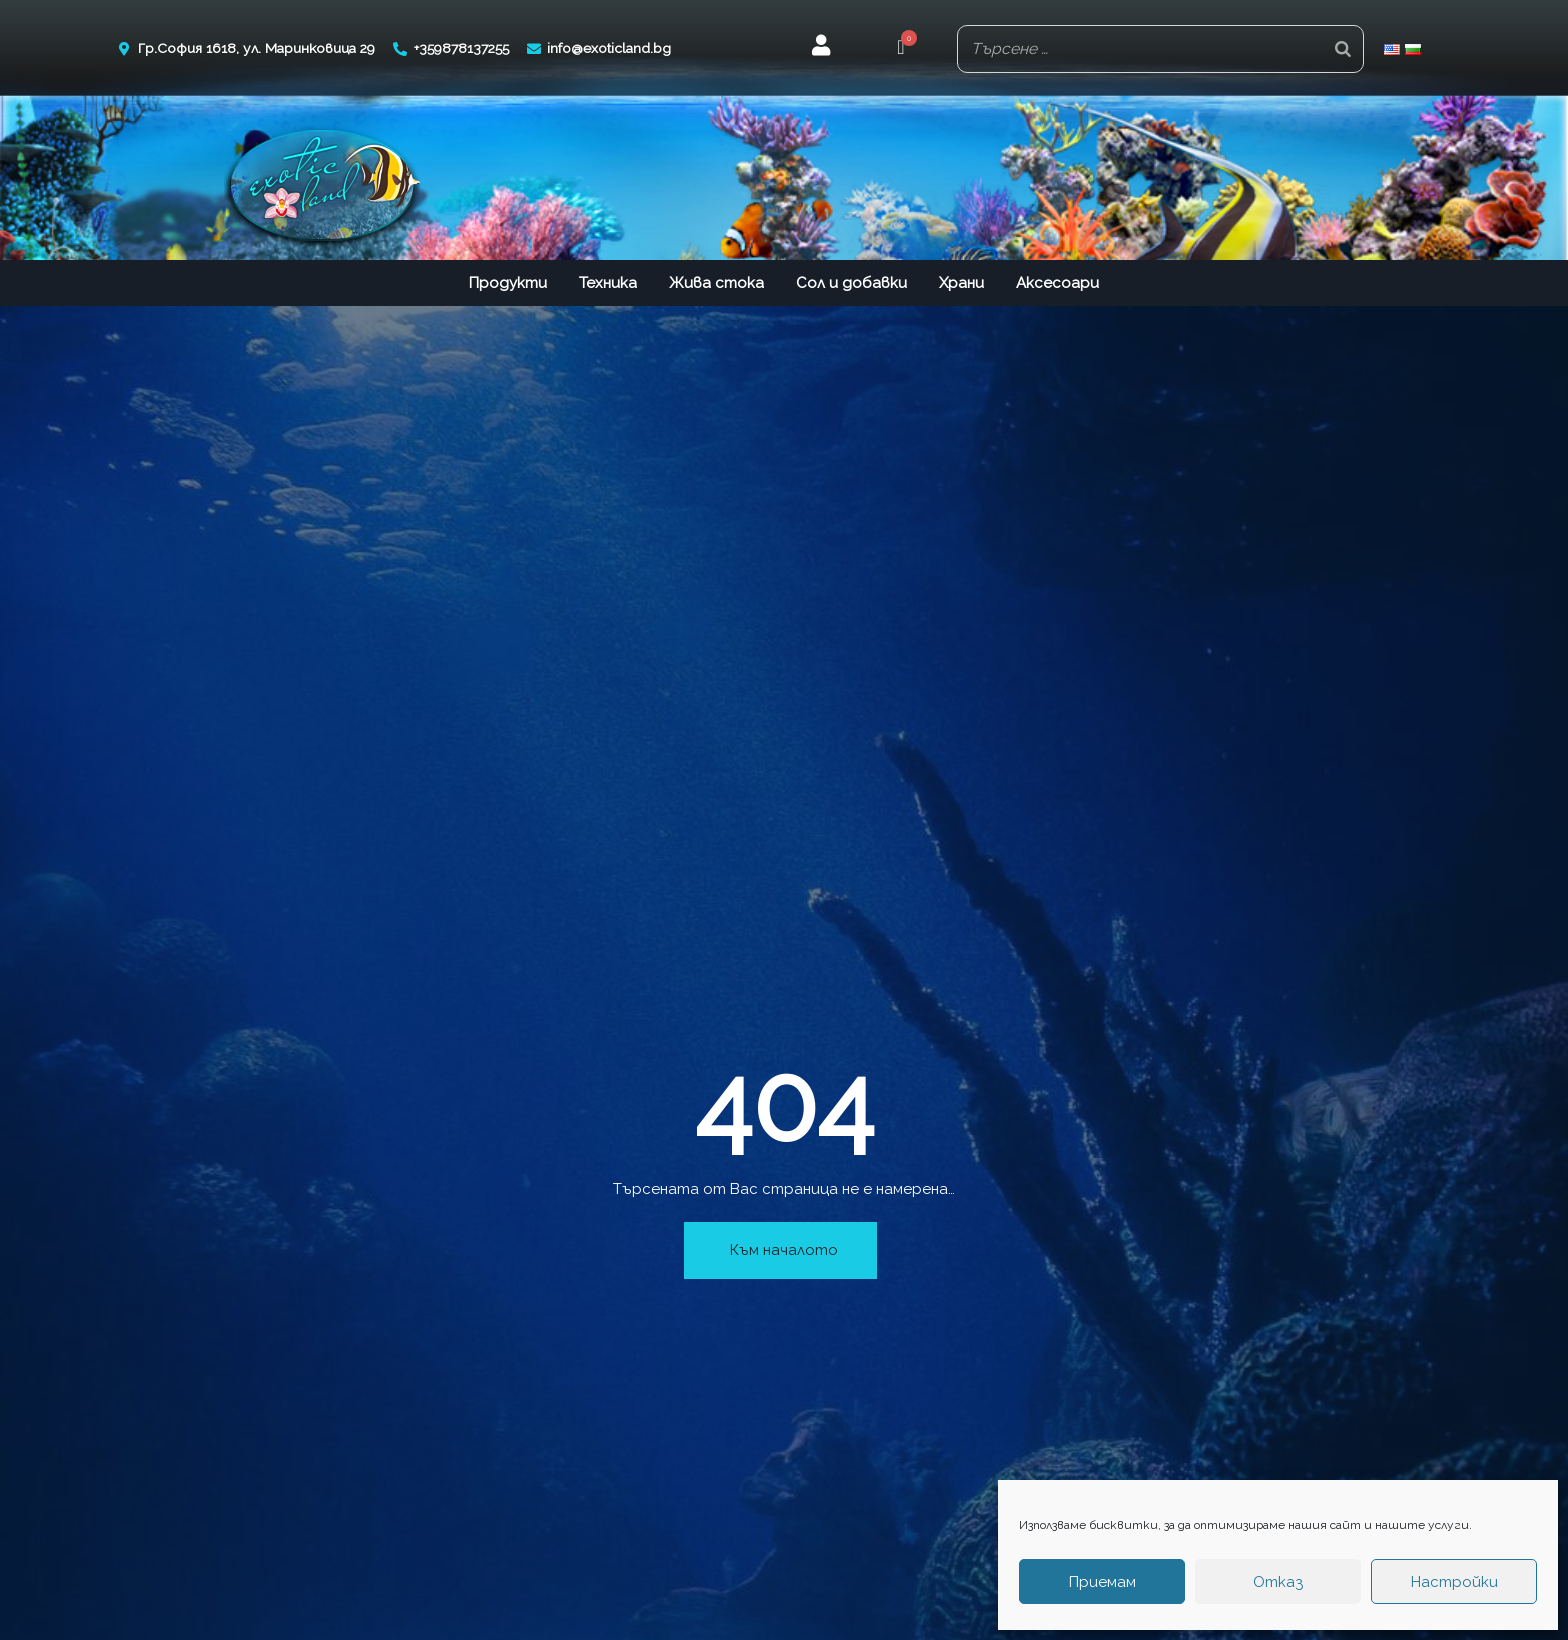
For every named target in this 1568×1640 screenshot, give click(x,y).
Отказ (1278, 1582)
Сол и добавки (851, 280)
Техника (608, 280)
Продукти (508, 280)
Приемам (1102, 1582)
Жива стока (716, 280)
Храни (961, 280)
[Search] (1343, 47)
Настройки (1454, 1582)
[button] (900, 47)
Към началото (784, 1247)
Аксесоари (1057, 280)
